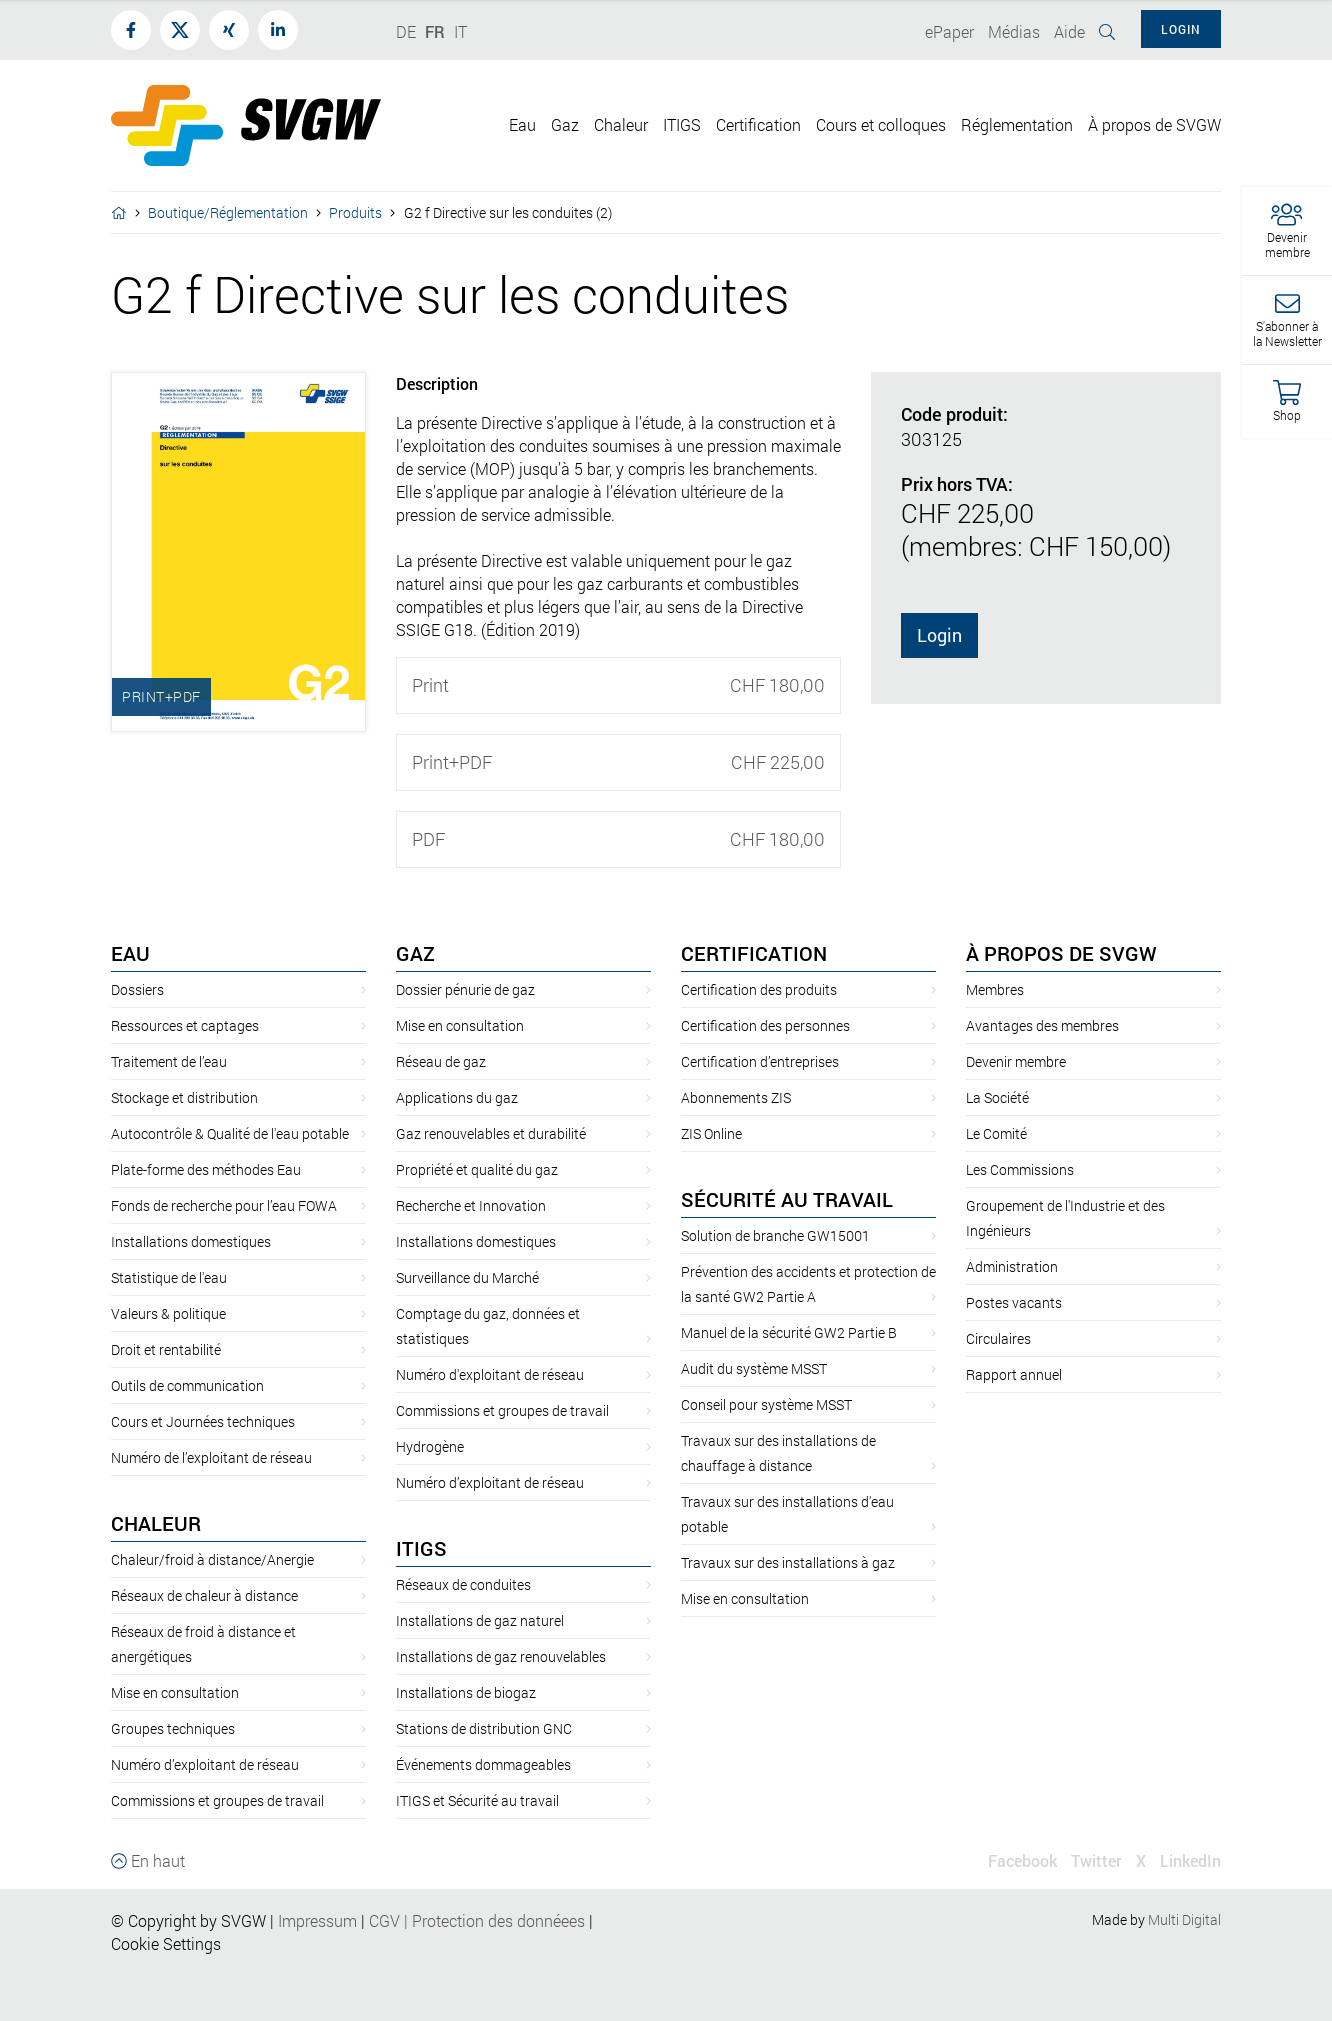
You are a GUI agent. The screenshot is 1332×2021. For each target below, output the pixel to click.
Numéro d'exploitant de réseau (490, 1374)
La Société (997, 1097)
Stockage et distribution (184, 1097)
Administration (1012, 1266)
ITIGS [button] (682, 124)
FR (435, 31)
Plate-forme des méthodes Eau (206, 1169)
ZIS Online (711, 1133)
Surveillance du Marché (467, 1277)
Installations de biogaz (466, 1692)
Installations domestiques (191, 1241)
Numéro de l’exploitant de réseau (211, 1457)
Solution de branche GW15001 (775, 1235)
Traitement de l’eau (169, 1061)
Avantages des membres (1042, 1025)
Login (939, 635)
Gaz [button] (565, 124)
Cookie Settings (166, 1943)
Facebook (1022, 1860)
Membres (995, 989)
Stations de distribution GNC (484, 1728)
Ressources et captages (185, 1025)
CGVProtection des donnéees (477, 1920)
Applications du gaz (457, 1097)
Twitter (1096, 1860)
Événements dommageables (483, 1764)
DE (406, 31)
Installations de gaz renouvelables (501, 1656)
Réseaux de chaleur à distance (204, 1595)
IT (460, 31)
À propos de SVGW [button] (1154, 124)
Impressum (317, 1920)
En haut (148, 1860)
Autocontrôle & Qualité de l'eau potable (230, 1133)
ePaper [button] (949, 31)
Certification (754, 953)
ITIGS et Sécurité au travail (477, 1800)
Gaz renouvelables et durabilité (491, 1133)
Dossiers (137, 989)
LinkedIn (1190, 1860)
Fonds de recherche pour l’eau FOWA (224, 1205)
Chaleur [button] (621, 124)
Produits (355, 212)
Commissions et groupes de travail (217, 1800)
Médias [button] (1014, 31)
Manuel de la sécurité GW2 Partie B (789, 1332)
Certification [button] (758, 124)
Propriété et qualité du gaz (477, 1169)
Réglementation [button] (1017, 124)
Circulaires (998, 1338)
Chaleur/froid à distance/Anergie (212, 1559)
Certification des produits (759, 989)
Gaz (415, 953)
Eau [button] (522, 124)
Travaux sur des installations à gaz (788, 1562)
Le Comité (996, 1133)
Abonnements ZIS (736, 1097)
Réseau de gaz (441, 1061)
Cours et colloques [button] (881, 124)
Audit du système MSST (754, 1368)
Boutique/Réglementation (228, 212)
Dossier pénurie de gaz (465, 989)
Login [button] (1181, 29)
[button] (1287, 231)
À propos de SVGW (1061, 953)
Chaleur (156, 1523)
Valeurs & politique (168, 1313)
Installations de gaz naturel (480, 1620)
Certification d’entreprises (760, 1061)
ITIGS (421, 1548)
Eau (130, 953)
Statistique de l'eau (169, 1277)
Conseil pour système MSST (766, 1404)
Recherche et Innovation (471, 1205)
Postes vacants (1014, 1302)
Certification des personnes (765, 1025)
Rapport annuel (1014, 1374)
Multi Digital (1184, 1919)
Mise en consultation (175, 1692)
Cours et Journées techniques (203, 1421)
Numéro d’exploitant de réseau (205, 1764)
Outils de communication (187, 1385)
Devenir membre (1016, 1061)
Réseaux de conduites (463, 1584)
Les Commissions (1020, 1169)
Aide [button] (1069, 31)
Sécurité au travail (787, 1199)
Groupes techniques (173, 1728)
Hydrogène (430, 1446)
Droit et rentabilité (166, 1349)
